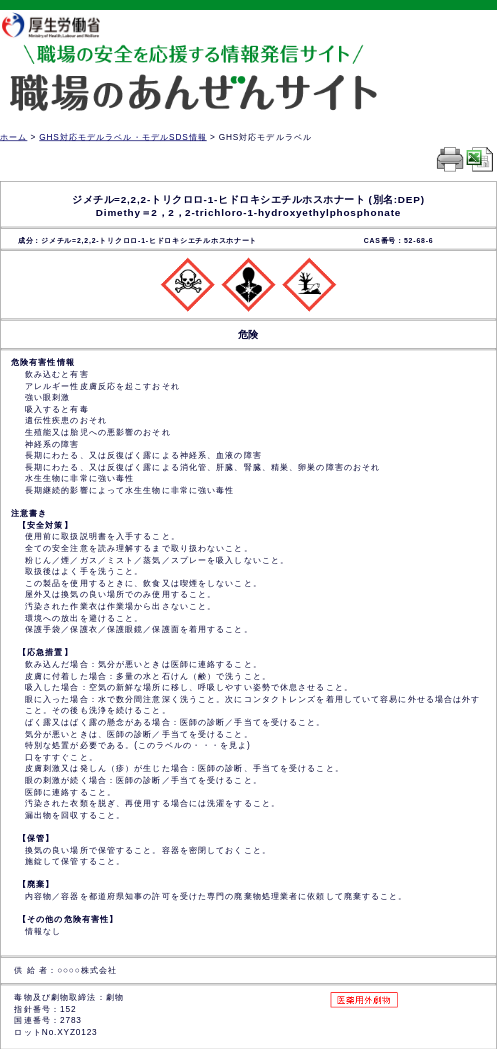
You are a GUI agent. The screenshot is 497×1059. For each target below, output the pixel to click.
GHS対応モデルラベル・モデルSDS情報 (123, 137)
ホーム (13, 137)
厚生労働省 (61, 24)
